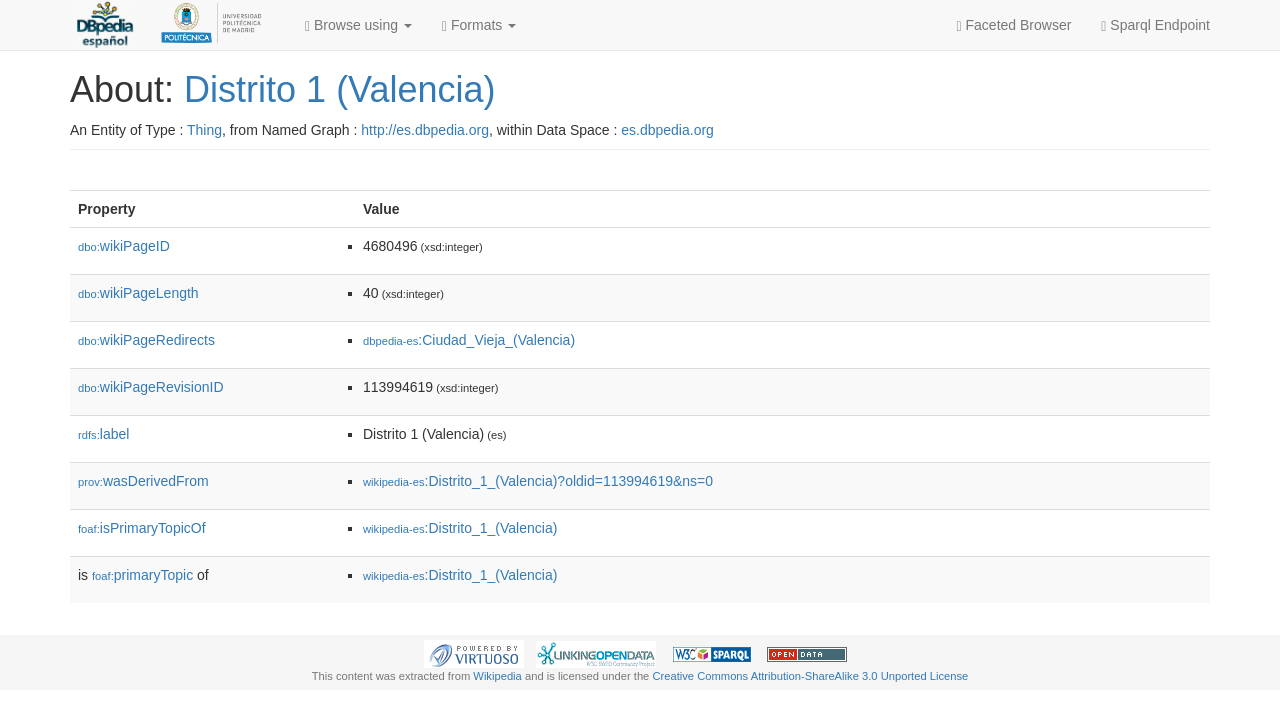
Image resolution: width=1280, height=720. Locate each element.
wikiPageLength (138, 293)
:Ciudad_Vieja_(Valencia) (469, 340)
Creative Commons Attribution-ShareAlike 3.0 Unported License (810, 676)
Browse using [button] (358, 25)
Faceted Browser (1014, 25)
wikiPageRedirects (146, 340)
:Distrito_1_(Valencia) (460, 528)
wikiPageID (124, 246)
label (103, 434)
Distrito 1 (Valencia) (339, 89)
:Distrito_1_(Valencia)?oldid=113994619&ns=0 (538, 481)
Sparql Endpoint (1155, 25)
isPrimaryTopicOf (142, 528)
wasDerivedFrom (143, 481)
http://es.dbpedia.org (425, 130)
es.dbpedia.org (667, 130)
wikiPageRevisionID (151, 387)
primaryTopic (142, 575)
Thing (204, 130)
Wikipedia (497, 676)
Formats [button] (479, 25)
